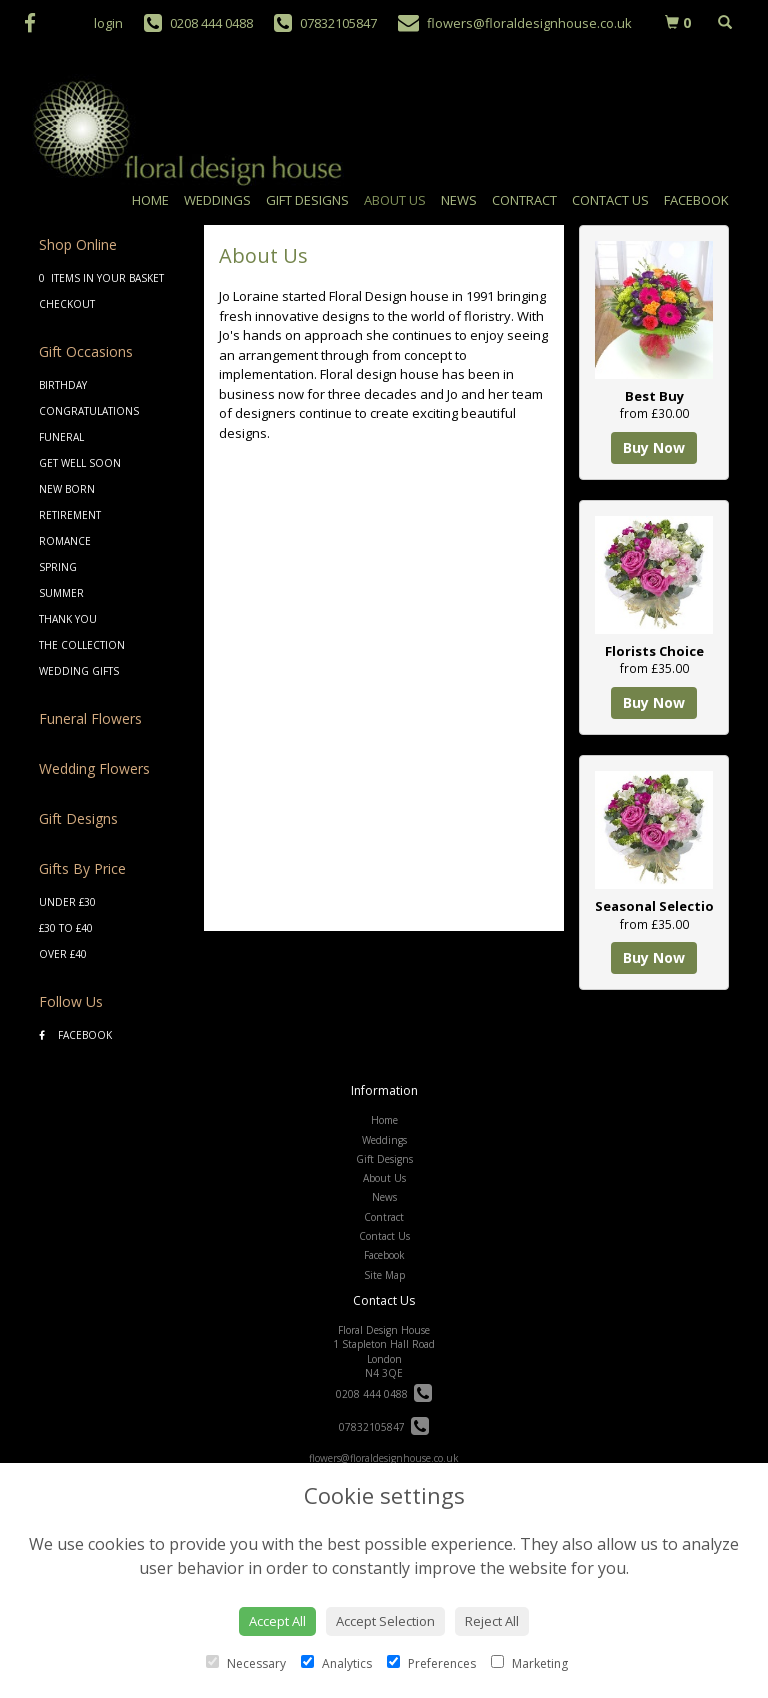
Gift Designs (307, 200)
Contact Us (610, 200)
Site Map (384, 1275)
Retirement (70, 515)
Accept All (277, 1621)
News (459, 200)
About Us (395, 200)
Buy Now (654, 447)
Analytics (336, 1663)
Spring (58, 567)
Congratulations (89, 411)
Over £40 (63, 954)
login (108, 23)
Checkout (67, 304)
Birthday (63, 385)
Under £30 (67, 902)
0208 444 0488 (384, 1394)
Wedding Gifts (79, 671)
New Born (67, 489)
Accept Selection (385, 1621)
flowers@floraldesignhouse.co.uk (384, 1458)
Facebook (696, 200)
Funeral (61, 437)
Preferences (431, 1663)
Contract (524, 200)
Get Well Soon (80, 463)
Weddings (217, 200)
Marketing (529, 1663)
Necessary (246, 1663)
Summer (61, 593)
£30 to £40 (66, 928)
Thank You (68, 619)
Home (150, 200)
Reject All (492, 1621)
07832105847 (384, 1427)
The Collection (82, 645)
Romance (65, 541)
